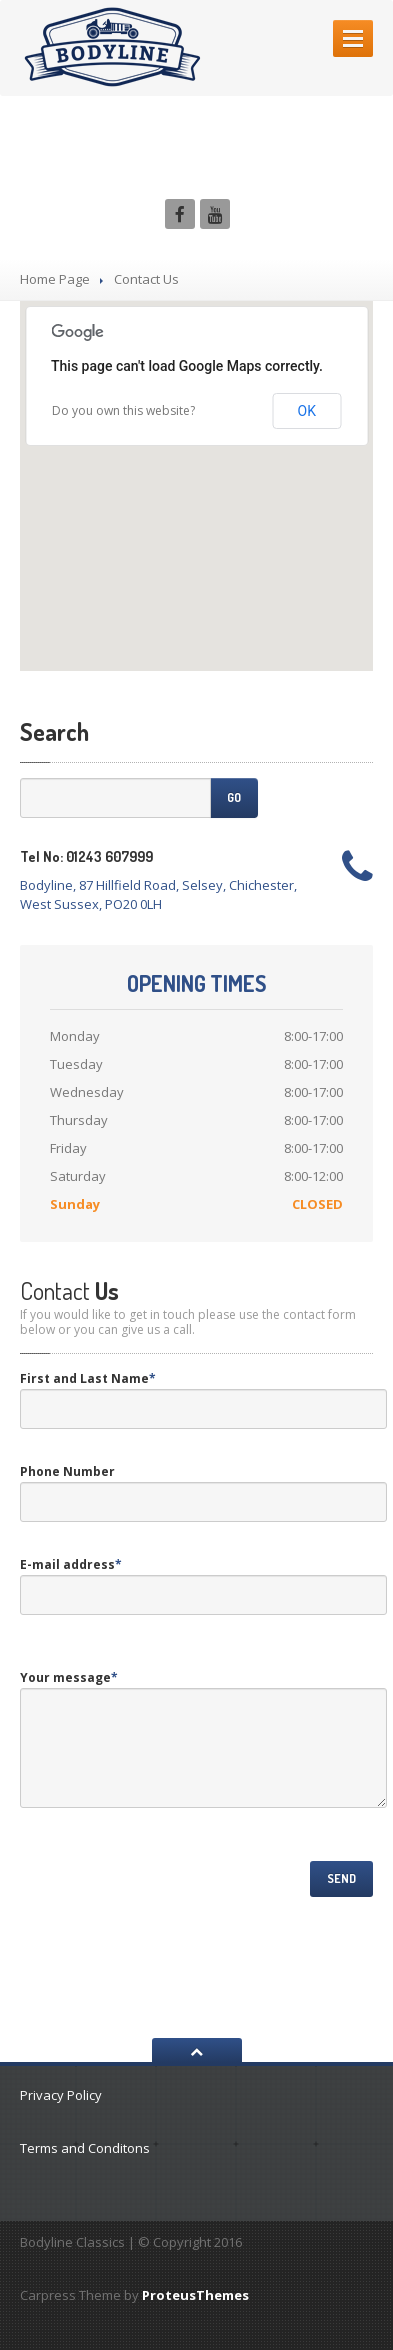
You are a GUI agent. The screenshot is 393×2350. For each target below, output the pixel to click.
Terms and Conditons (85, 2148)
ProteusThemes (195, 2295)
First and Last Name (88, 1378)
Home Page (55, 279)
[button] (197, 467)
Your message (69, 1677)
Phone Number (67, 1471)
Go (234, 797)
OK (307, 411)
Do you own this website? (123, 410)
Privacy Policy (61, 2095)
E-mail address (71, 1564)
